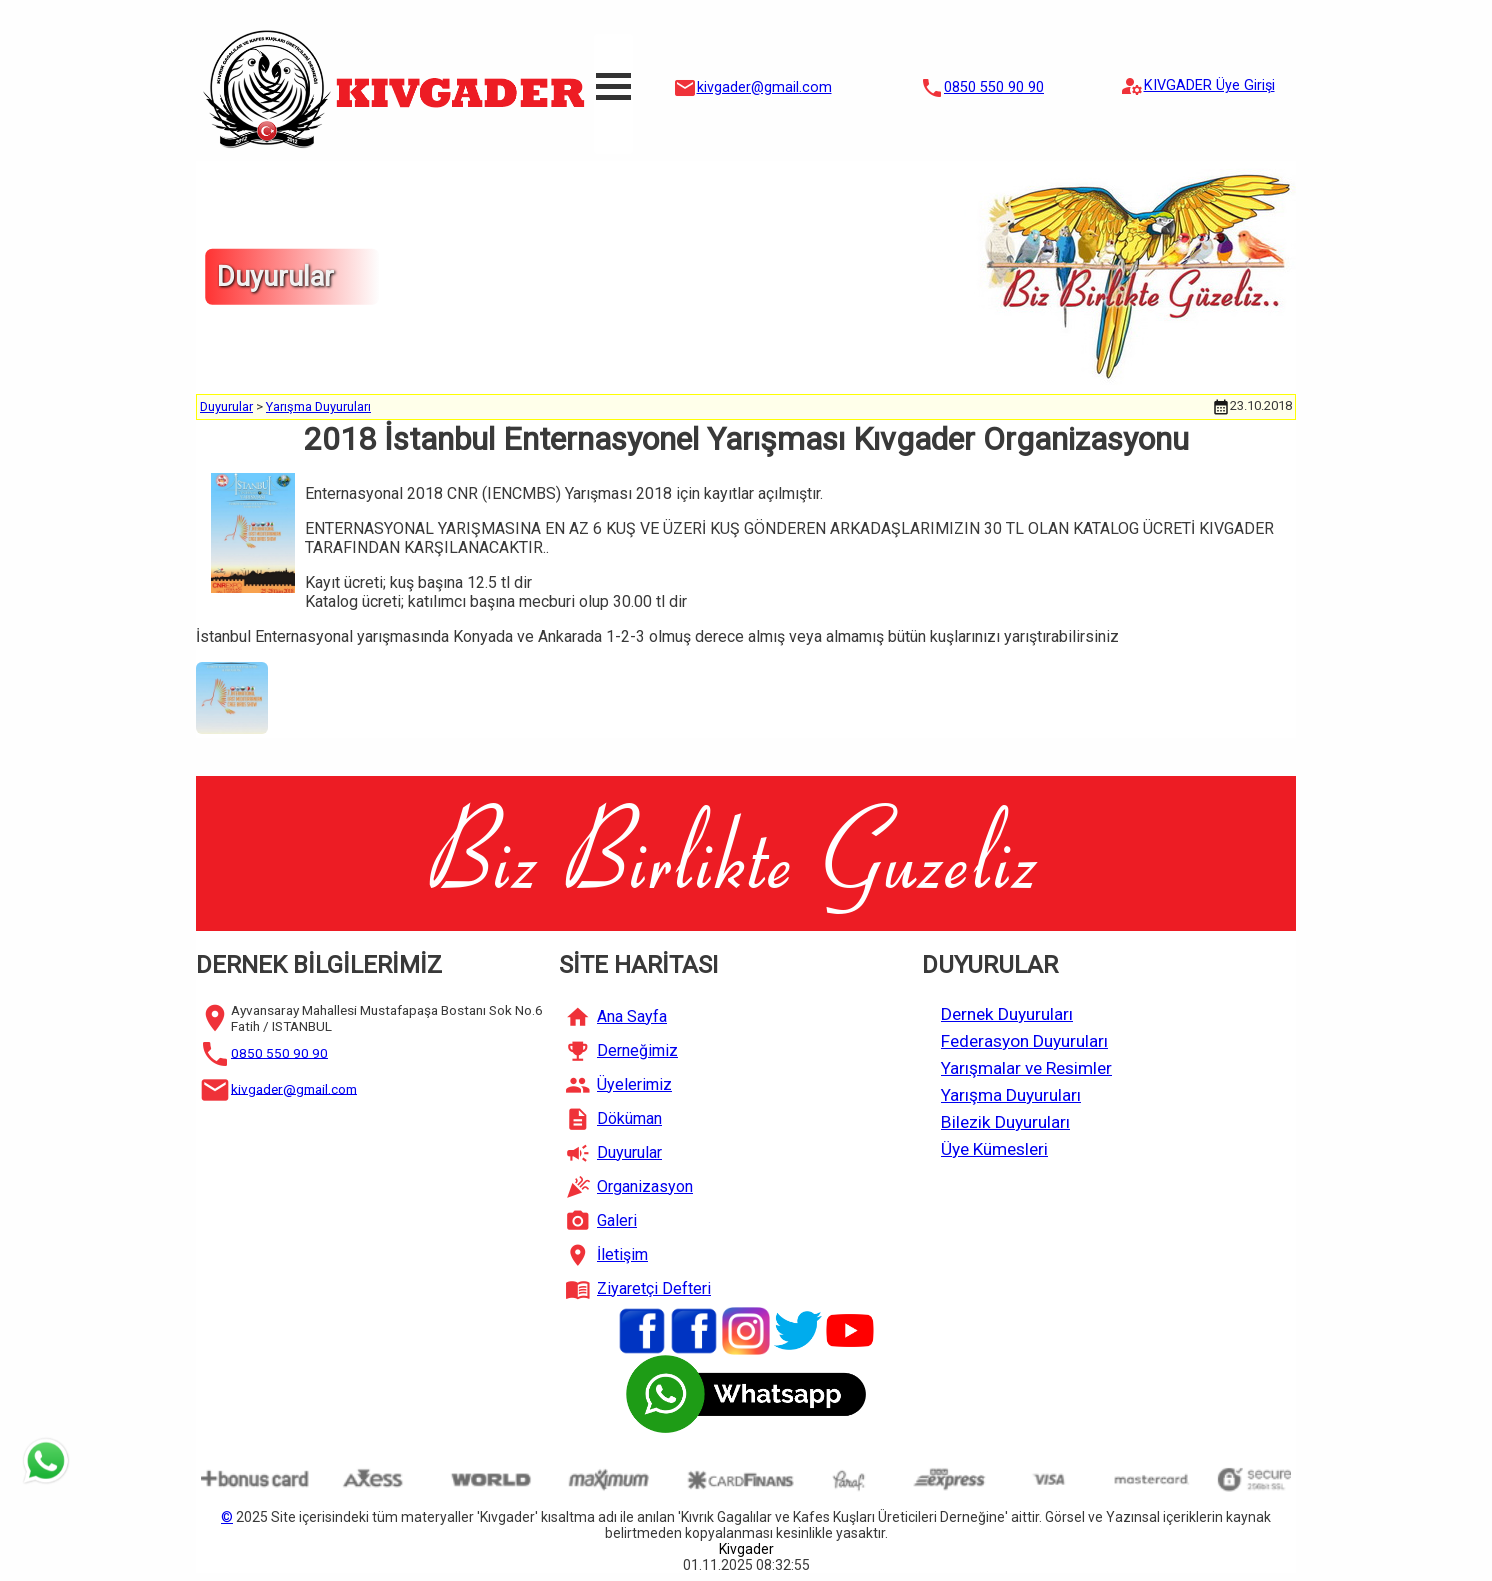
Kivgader (746, 1549)
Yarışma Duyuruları (318, 406)
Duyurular (226, 406)
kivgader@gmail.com (764, 87)
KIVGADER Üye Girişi (1209, 85)
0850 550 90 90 (994, 87)
